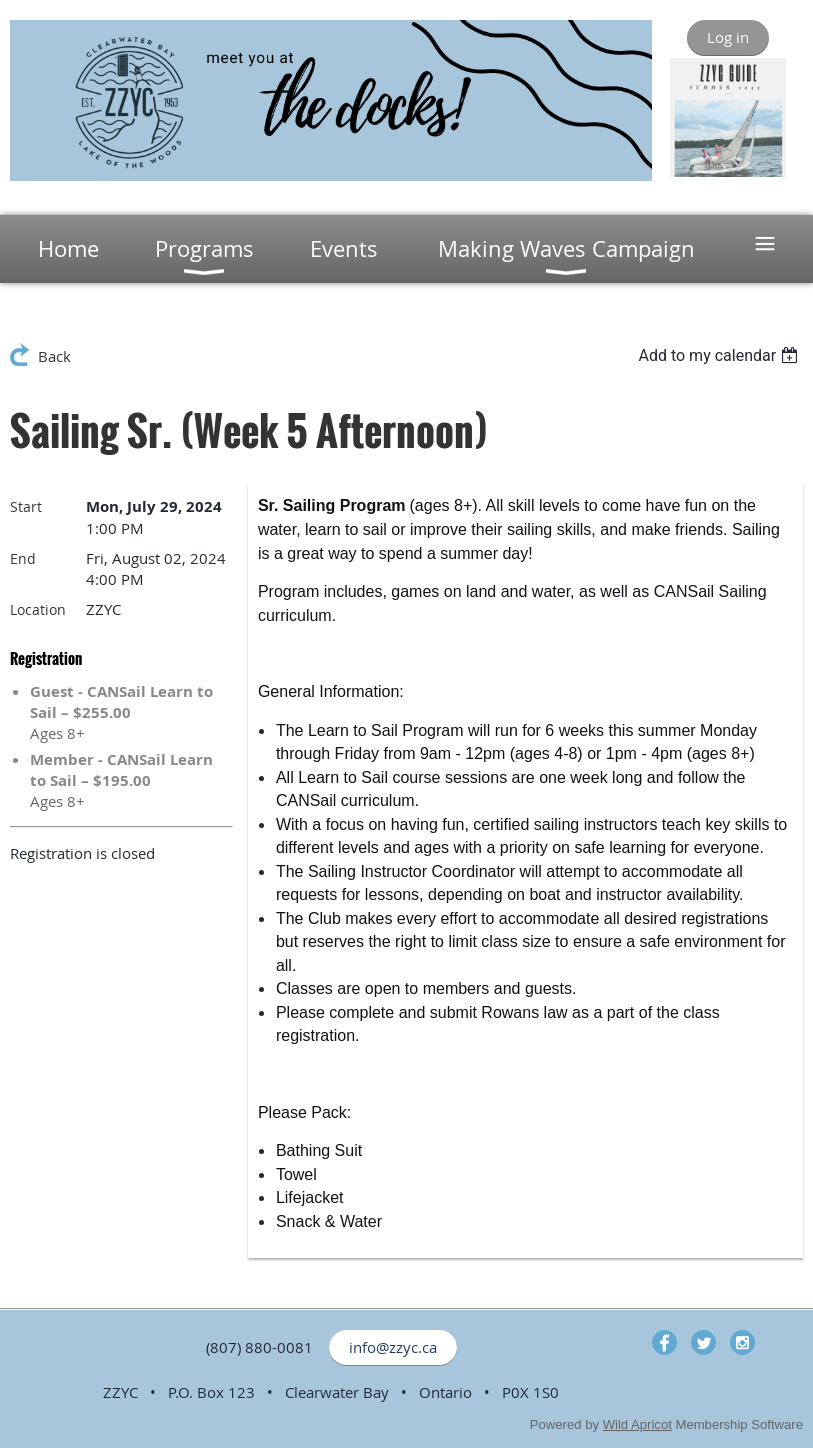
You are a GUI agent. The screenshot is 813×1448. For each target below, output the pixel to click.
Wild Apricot (637, 1424)
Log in (728, 37)
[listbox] (720, 355)
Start (26, 506)
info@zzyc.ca (393, 1347)
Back (54, 356)
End (23, 558)
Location (38, 609)
